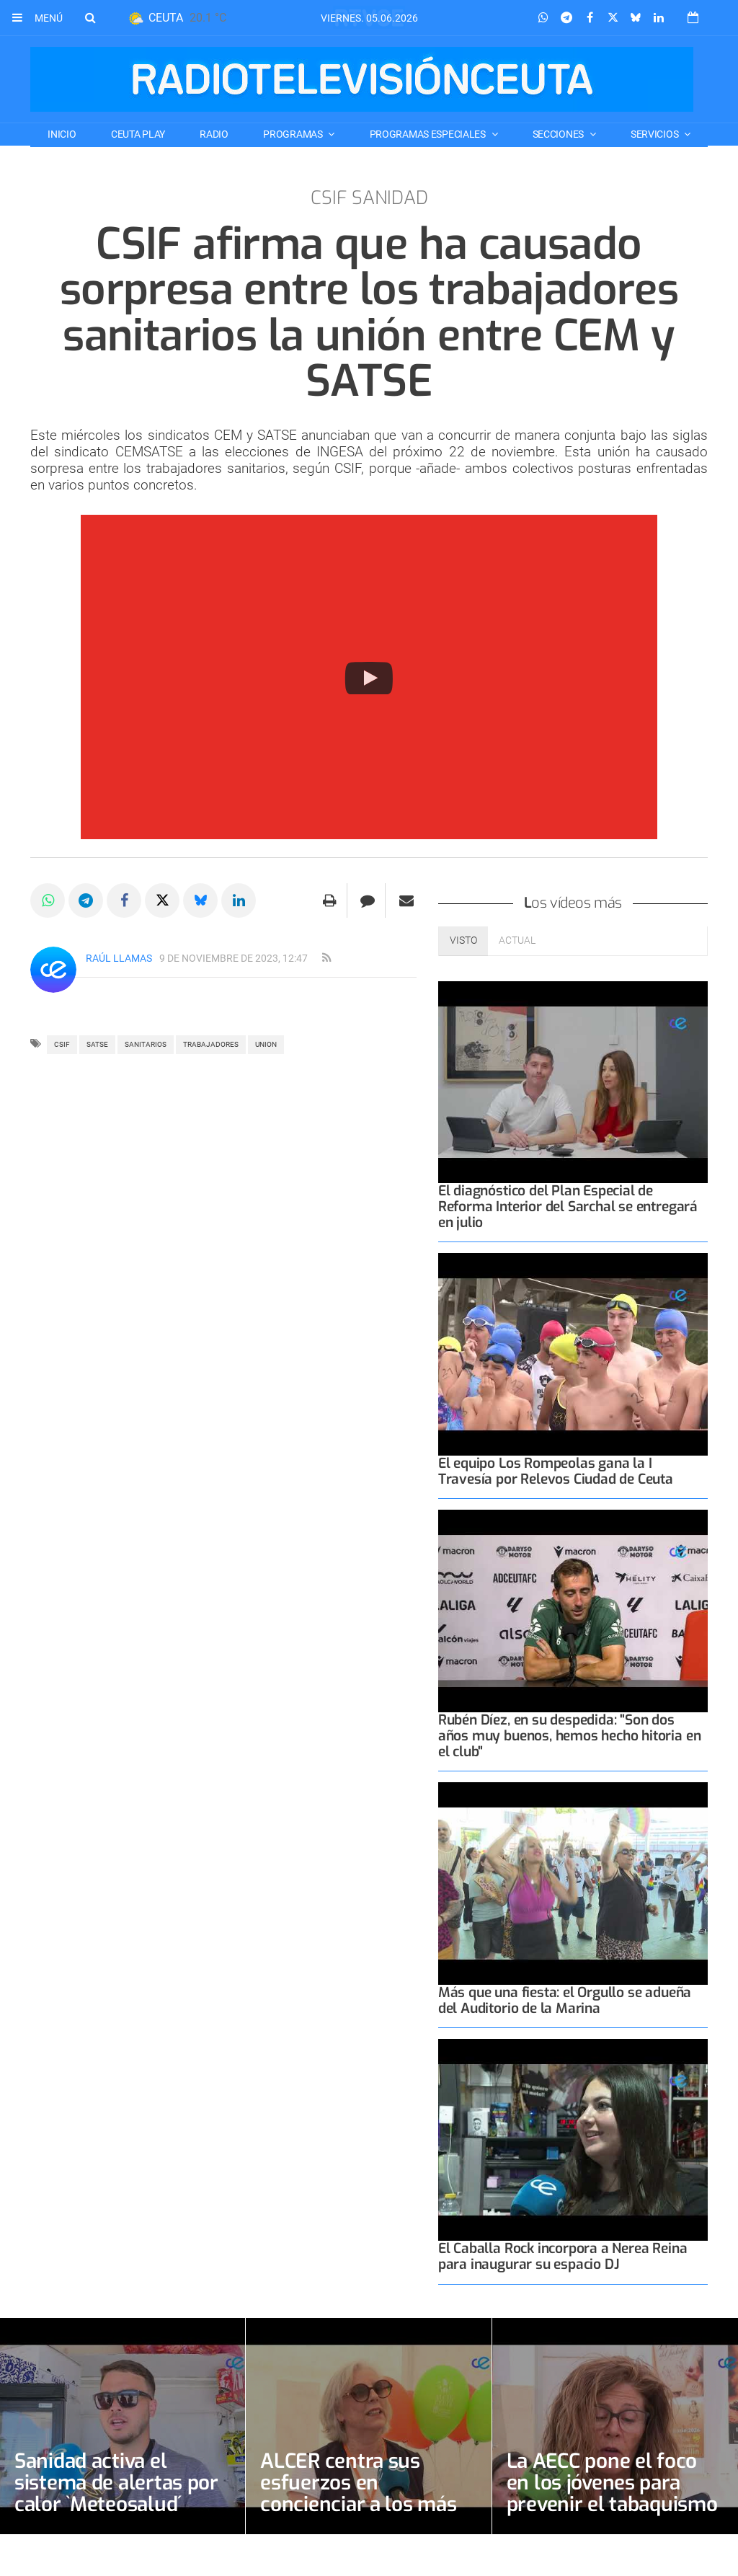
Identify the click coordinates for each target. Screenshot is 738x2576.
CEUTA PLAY (138, 134)
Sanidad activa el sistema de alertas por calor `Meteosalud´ (116, 2483)
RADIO (214, 134)
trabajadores (211, 1044)
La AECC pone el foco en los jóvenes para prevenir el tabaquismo (613, 2483)
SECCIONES (559, 134)
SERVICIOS (655, 134)
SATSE (97, 1044)
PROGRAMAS (293, 134)
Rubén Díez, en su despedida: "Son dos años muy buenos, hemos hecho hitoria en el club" (569, 1736)
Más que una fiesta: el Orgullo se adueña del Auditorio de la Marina (564, 2000)
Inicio (62, 134)
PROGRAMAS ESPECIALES (429, 134)
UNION (266, 1044)
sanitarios (145, 1044)
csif (62, 1044)
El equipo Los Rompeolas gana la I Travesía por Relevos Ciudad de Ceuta (555, 1471)
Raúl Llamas (119, 958)
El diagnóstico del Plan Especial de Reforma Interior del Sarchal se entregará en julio (568, 1206)
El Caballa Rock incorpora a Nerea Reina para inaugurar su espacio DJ (563, 2256)
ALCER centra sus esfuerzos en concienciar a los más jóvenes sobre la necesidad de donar (358, 2504)
